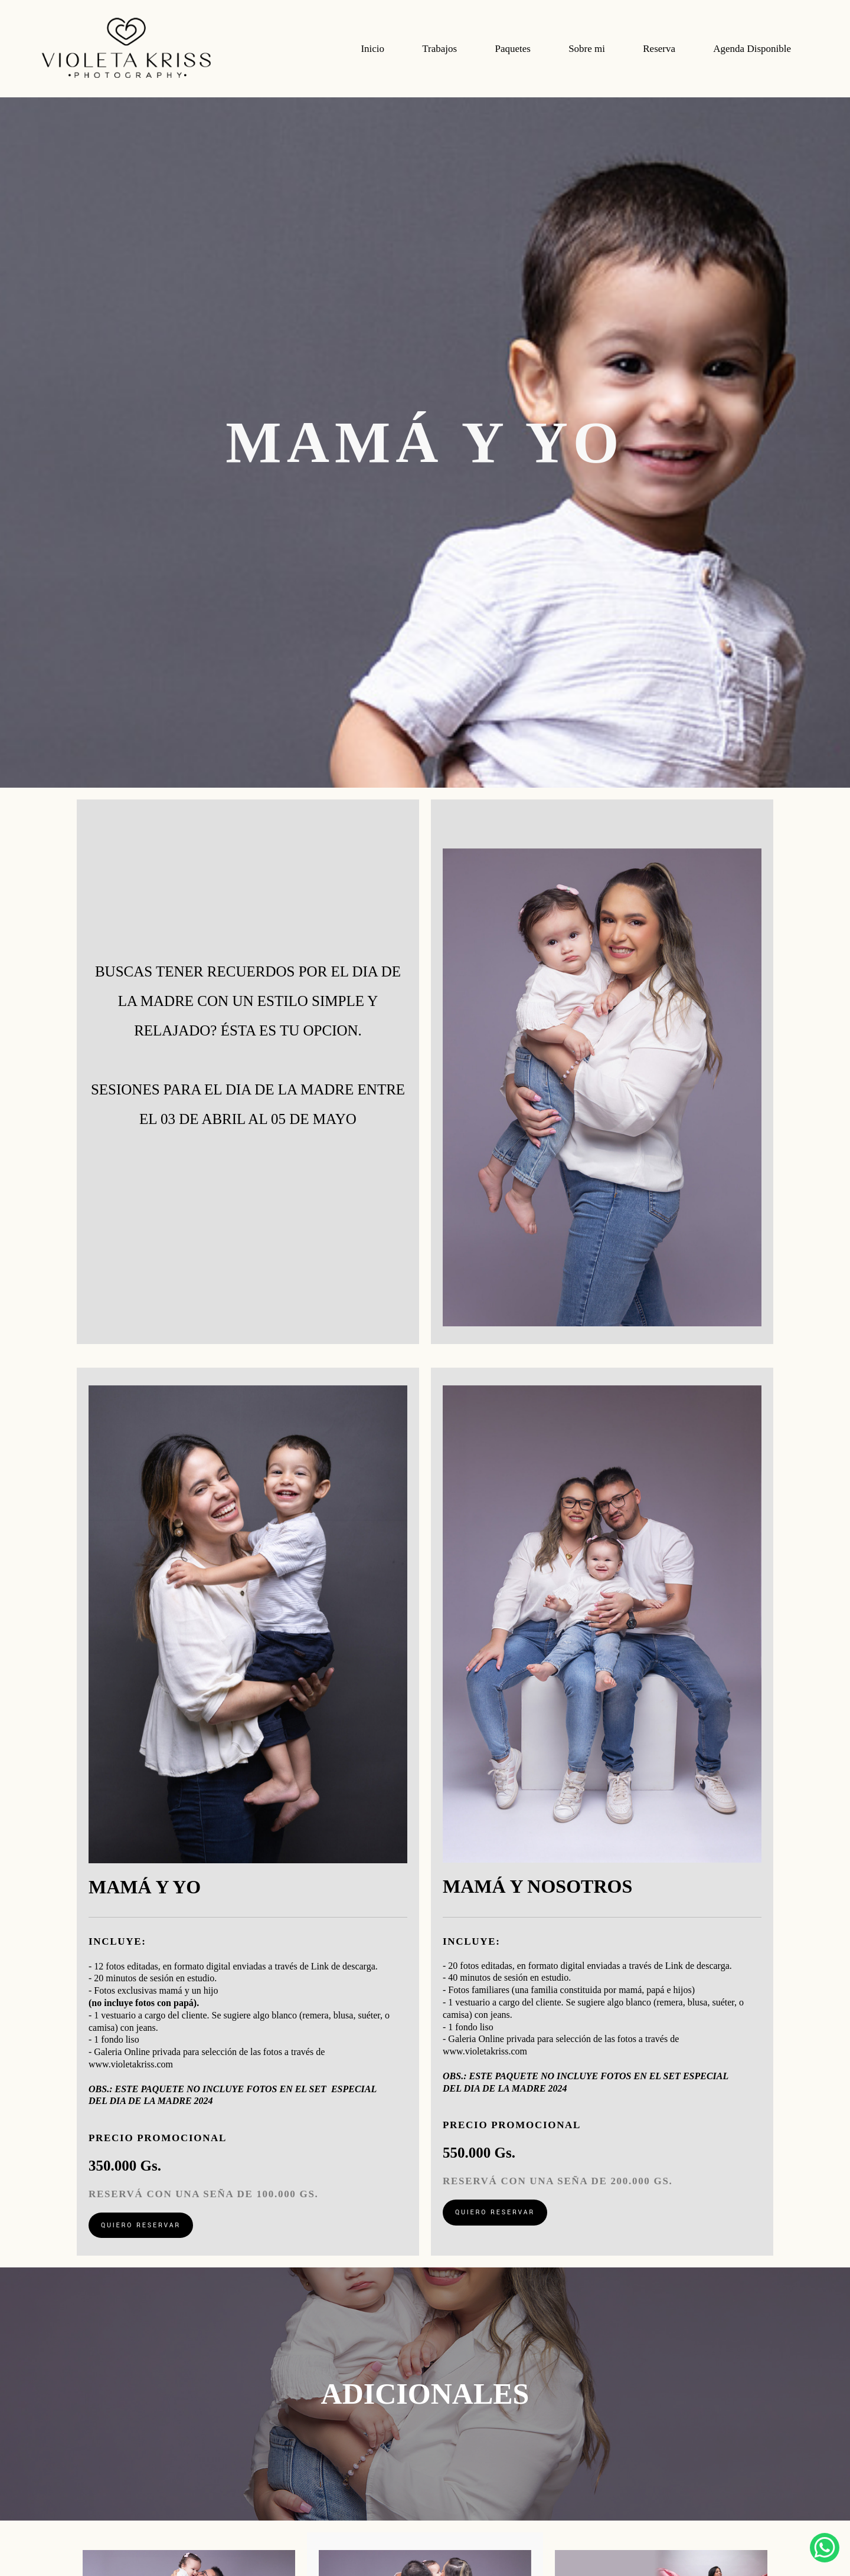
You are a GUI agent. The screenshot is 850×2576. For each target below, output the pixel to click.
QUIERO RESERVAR (141, 2225)
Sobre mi (586, 48)
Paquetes (512, 48)
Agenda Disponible (752, 48)
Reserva (659, 48)
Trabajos (439, 48)
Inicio (372, 48)
